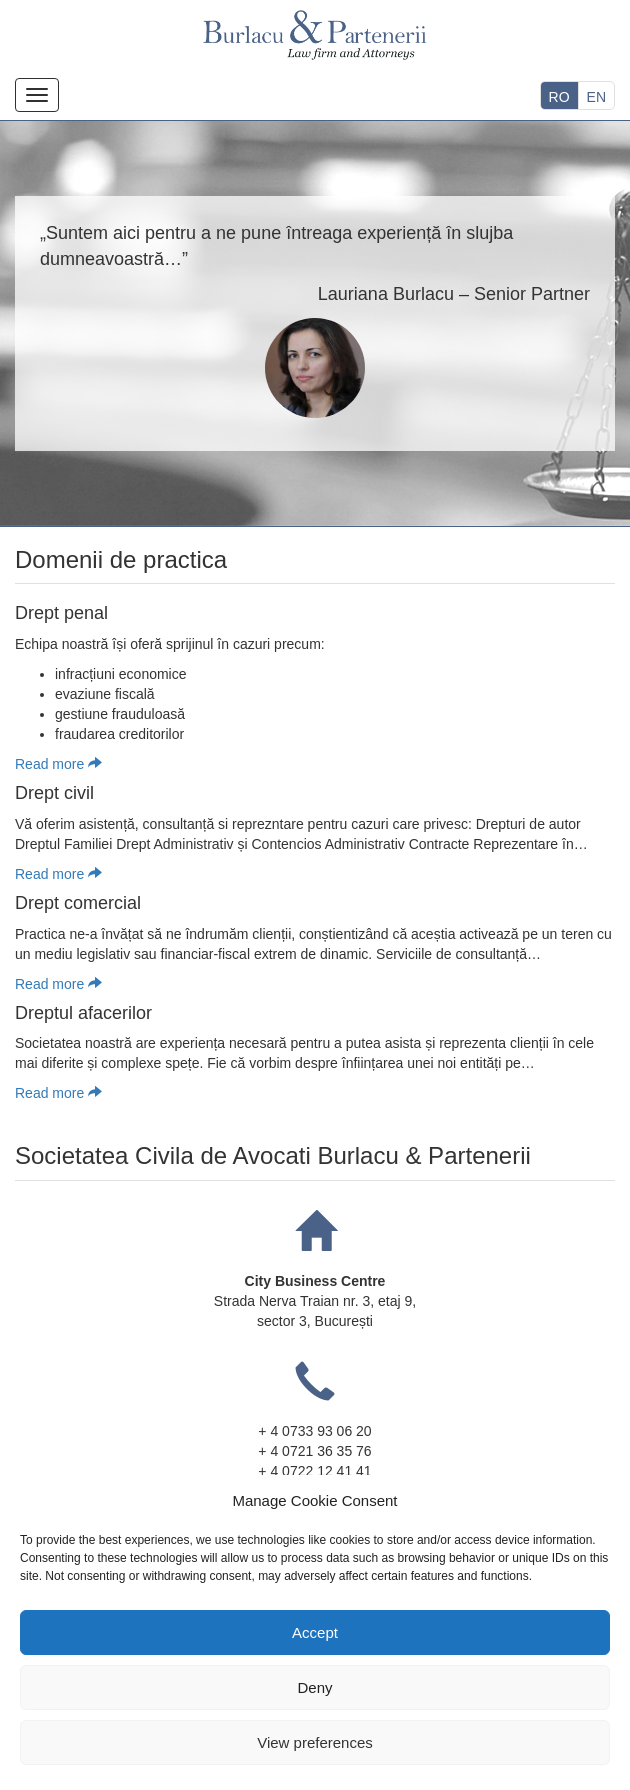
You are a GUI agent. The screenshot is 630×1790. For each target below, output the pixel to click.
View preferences (315, 1742)
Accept (315, 1632)
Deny (314, 1687)
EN (596, 97)
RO (559, 97)
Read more (58, 764)
